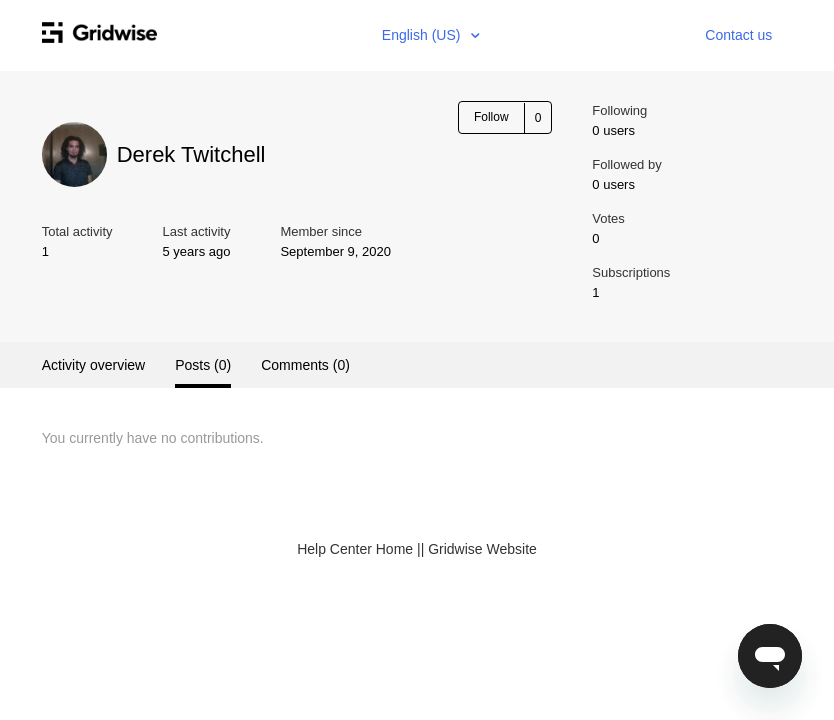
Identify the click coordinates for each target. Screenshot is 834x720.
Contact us (738, 35)
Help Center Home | (358, 549)
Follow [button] (491, 117)
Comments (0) (305, 365)
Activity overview (93, 365)
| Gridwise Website (479, 549)
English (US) (423, 35)
